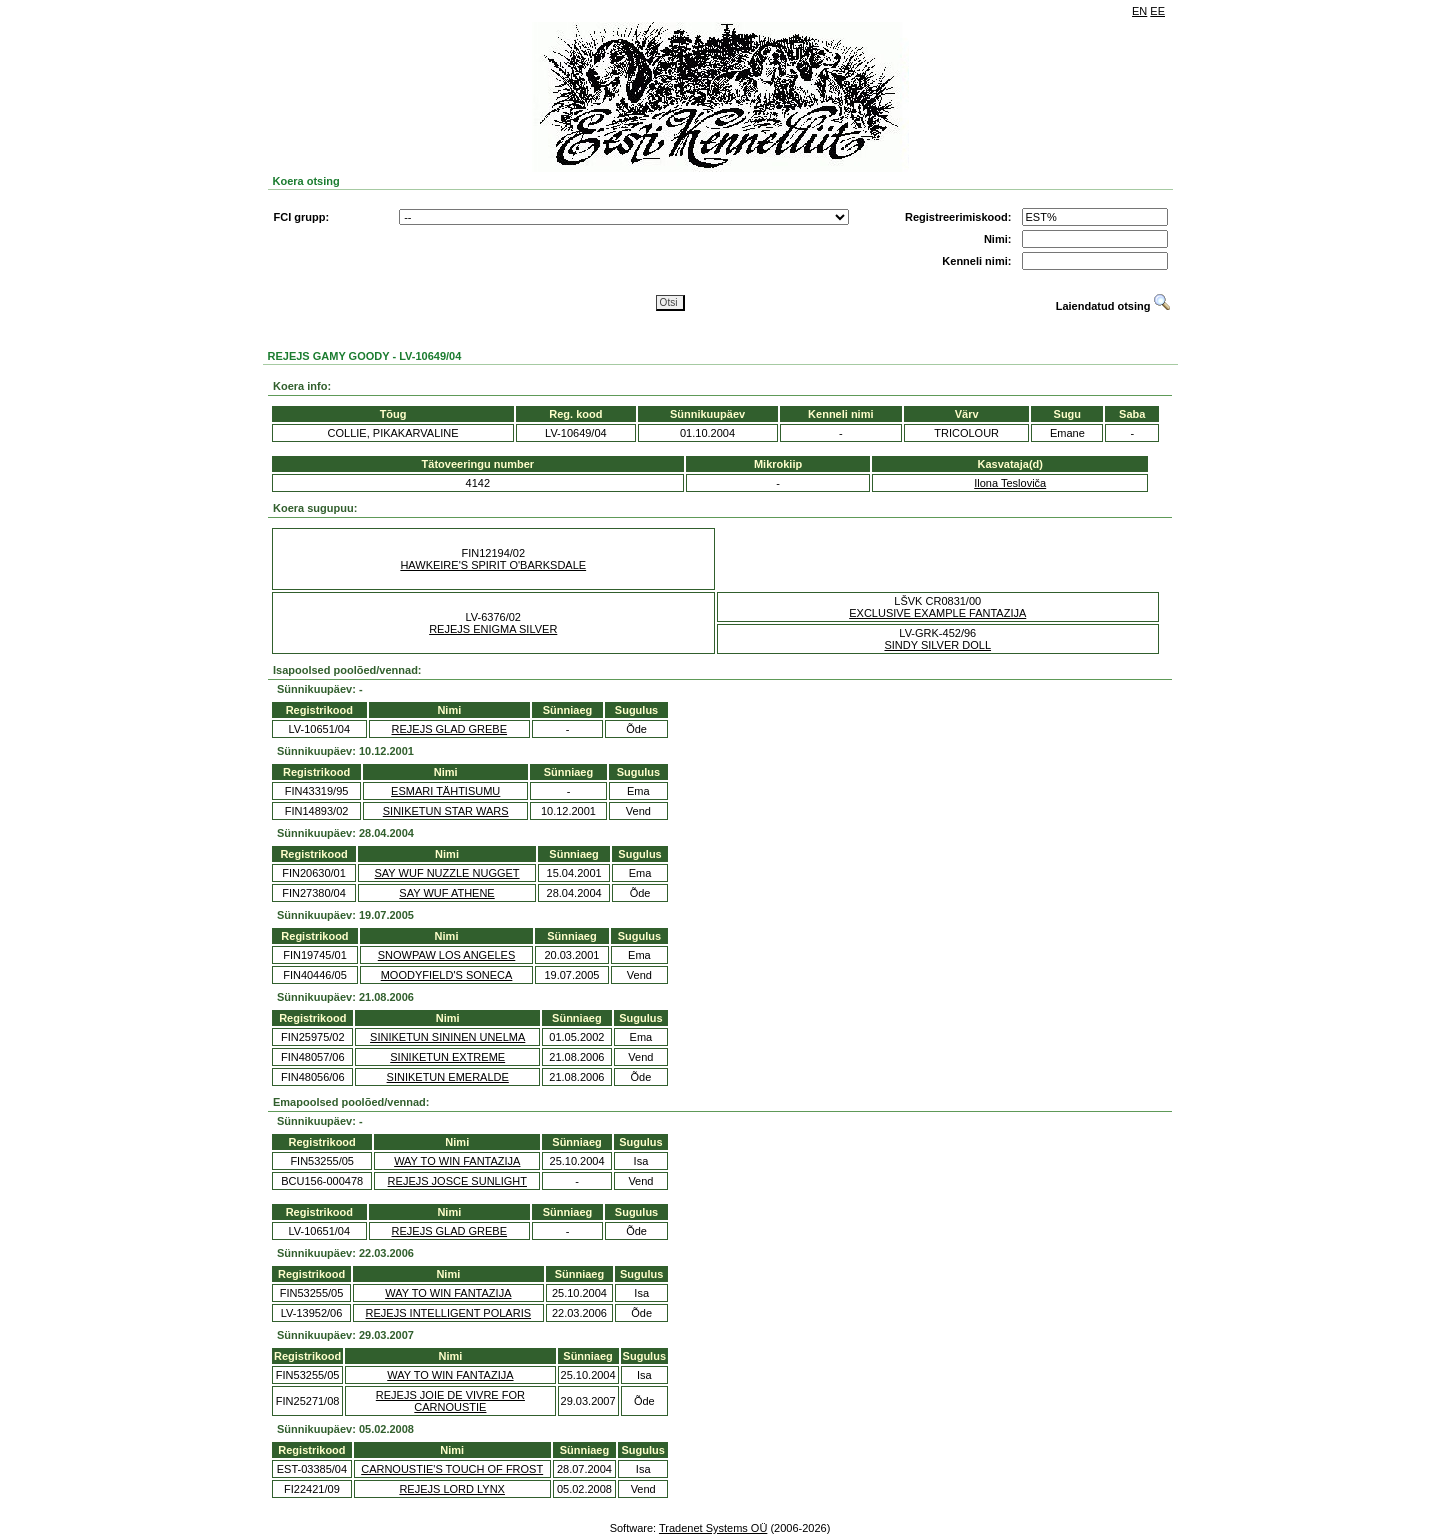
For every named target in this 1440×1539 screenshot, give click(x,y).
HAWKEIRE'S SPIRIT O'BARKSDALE (493, 565)
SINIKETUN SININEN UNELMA (447, 1037)
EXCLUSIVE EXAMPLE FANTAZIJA (937, 613)
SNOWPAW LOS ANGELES (447, 955)
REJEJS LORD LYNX (452, 1489)
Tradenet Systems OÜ (713, 1528)
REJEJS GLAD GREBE (450, 729)
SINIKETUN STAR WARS (446, 811)
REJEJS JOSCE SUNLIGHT (457, 1181)
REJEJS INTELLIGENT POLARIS (448, 1313)
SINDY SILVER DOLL (937, 645)
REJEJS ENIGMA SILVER (493, 629)
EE (1157, 11)
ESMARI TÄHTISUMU (445, 791)
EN (1139, 11)
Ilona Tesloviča (1010, 483)
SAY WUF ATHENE (446, 893)
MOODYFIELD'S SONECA (447, 975)
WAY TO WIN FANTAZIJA (457, 1161)
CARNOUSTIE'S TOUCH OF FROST (452, 1469)
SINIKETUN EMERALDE (448, 1077)
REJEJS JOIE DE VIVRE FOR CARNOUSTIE (450, 1401)
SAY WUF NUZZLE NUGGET (447, 873)
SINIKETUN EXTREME (447, 1057)
